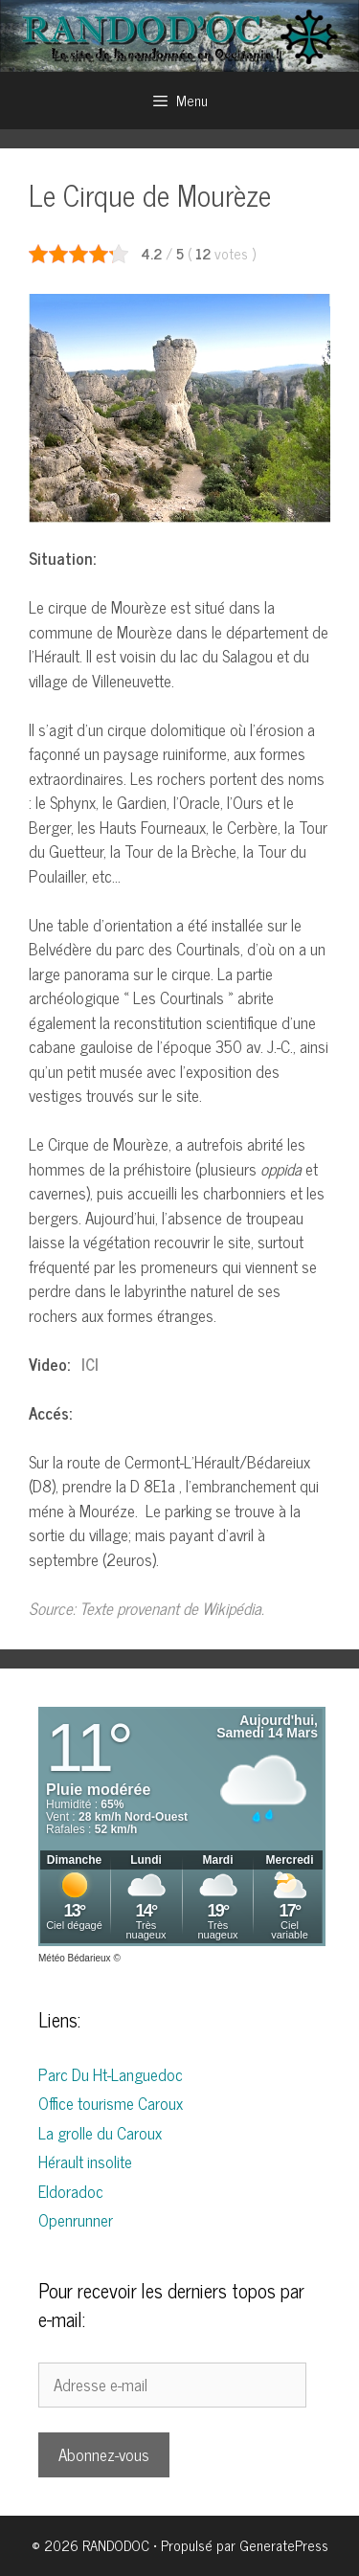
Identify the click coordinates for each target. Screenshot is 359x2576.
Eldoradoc (70, 2191)
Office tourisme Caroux (110, 2103)
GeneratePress (283, 2545)
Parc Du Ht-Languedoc (110, 2074)
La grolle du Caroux (100, 2132)
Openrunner (75, 2219)
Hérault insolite (85, 2161)
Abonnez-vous (103, 2454)
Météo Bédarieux (74, 1958)
